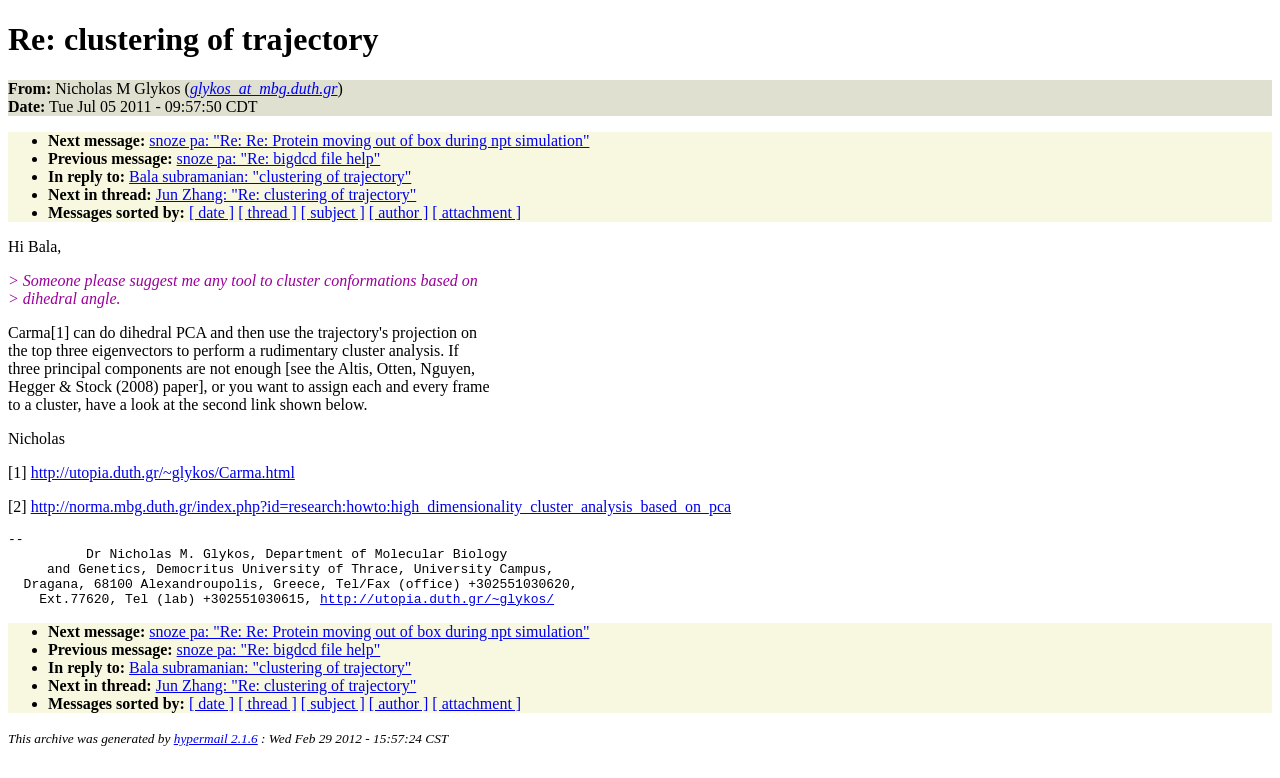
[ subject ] (333, 212)
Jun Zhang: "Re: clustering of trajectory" (286, 194)
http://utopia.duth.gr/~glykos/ (437, 613)
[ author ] (399, 212)
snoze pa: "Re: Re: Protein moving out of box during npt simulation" (369, 140)
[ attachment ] (476, 212)
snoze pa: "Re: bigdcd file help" (279, 158)
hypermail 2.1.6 (216, 753)
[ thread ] (267, 212)
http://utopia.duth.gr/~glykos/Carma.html (163, 472)
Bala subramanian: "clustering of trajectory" (270, 176)
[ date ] (211, 212)
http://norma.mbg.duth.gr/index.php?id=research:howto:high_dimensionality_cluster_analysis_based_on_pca (381, 506)
